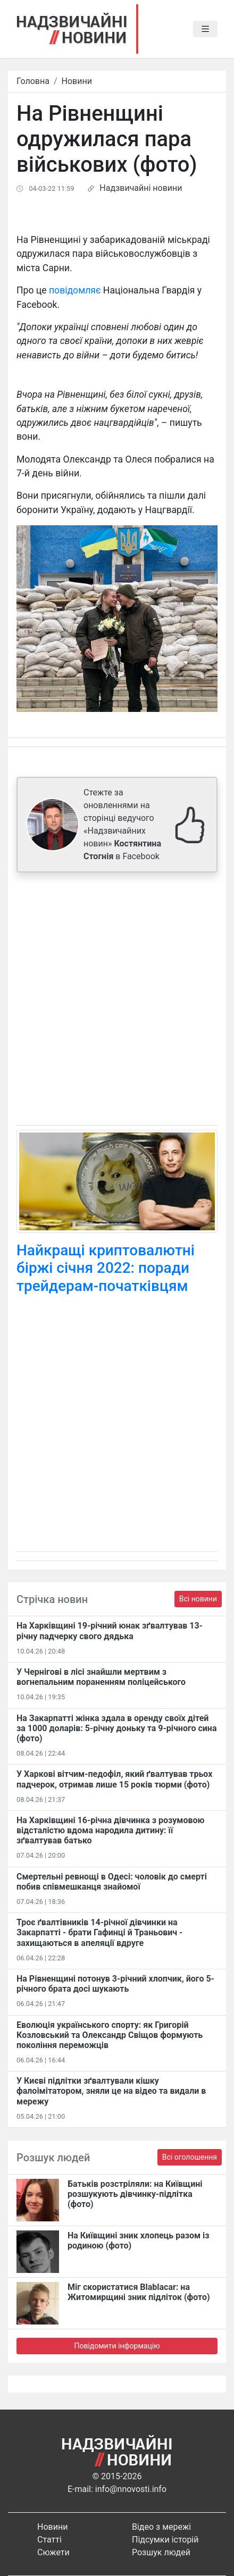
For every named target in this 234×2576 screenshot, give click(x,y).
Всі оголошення (189, 2157)
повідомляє (75, 290)
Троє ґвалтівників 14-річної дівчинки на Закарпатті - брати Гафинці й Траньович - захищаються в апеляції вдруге (99, 1932)
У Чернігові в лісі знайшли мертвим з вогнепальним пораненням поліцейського (101, 1677)
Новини (77, 81)
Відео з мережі (161, 2527)
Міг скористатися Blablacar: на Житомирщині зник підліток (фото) (139, 2292)
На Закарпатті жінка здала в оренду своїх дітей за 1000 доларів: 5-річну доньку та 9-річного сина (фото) (116, 1728)
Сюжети (53, 2552)
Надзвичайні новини (140, 188)
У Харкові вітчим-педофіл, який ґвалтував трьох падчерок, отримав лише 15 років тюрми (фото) (114, 1779)
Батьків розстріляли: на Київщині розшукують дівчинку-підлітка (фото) (135, 2194)
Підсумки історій (165, 2540)
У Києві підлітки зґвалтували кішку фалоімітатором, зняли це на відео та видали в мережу (111, 2091)
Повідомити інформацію (117, 2346)
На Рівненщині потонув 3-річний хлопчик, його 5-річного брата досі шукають (115, 1984)
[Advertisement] (117, 1001)
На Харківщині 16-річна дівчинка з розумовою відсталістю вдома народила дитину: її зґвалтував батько (110, 1830)
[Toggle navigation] (205, 29)
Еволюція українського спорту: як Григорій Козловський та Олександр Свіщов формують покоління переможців (109, 2035)
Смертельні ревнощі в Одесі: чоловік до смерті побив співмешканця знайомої (111, 1882)
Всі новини (198, 1599)
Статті (49, 2540)
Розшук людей (161, 2552)
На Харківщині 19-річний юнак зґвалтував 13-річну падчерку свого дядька (109, 1631)
